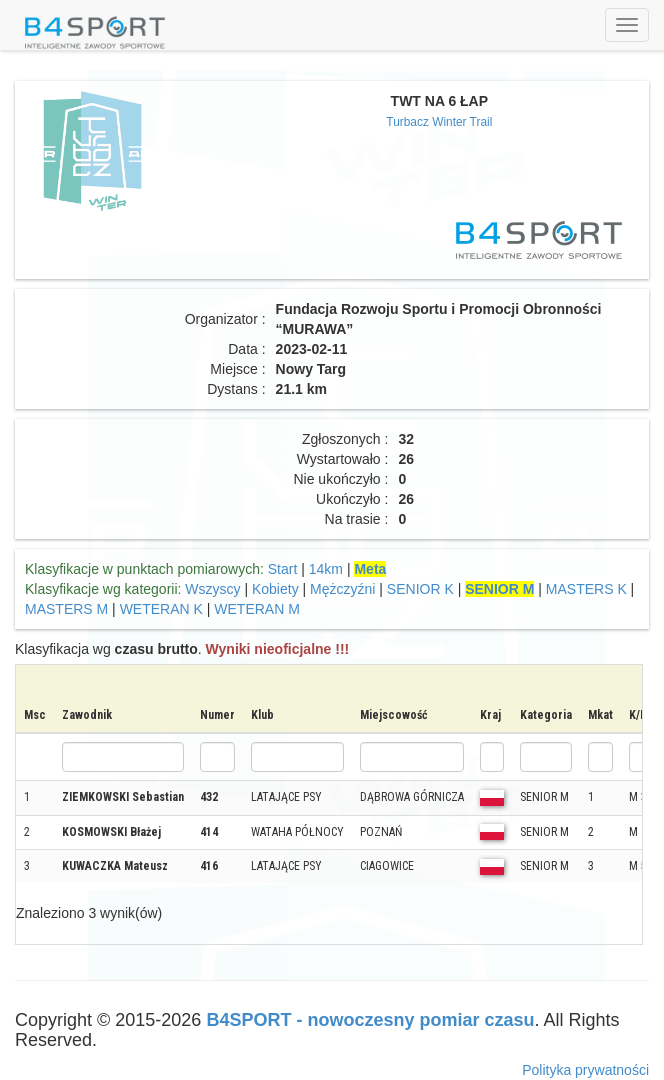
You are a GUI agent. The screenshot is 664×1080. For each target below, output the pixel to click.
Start (283, 569)
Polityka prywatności (585, 1070)
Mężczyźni (342, 589)
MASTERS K (586, 589)
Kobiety (275, 589)
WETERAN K (161, 609)
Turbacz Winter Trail (439, 122)
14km (326, 569)
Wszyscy (212, 589)
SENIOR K (420, 589)
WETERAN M (257, 609)
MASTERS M (66, 609)
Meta (370, 569)
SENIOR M (499, 589)
